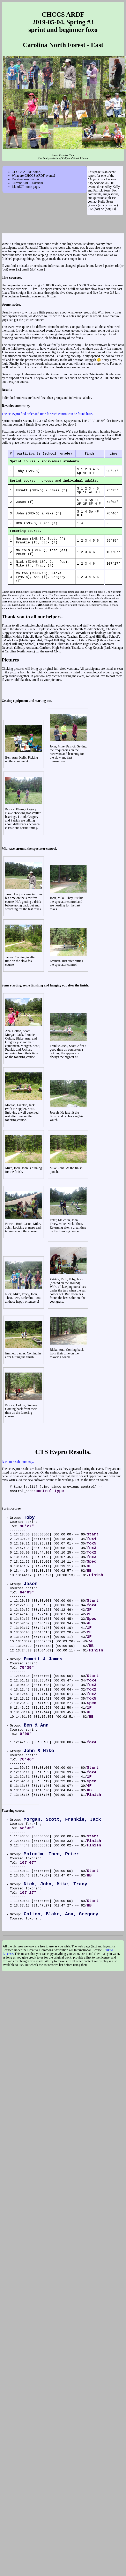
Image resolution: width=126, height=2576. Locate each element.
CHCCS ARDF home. (26, 172)
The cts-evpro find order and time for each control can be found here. (47, 413)
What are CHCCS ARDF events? (33, 175)
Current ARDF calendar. (28, 183)
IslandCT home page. (26, 186)
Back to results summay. (18, 1461)
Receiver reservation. (26, 179)
